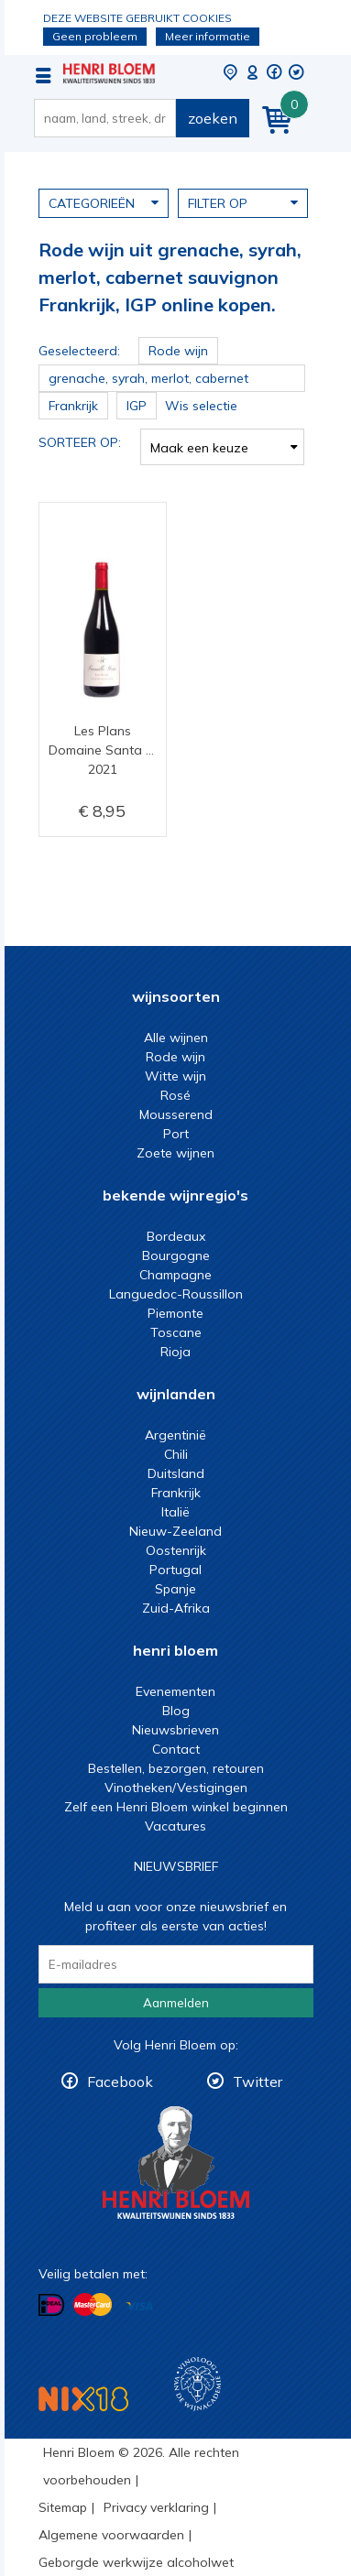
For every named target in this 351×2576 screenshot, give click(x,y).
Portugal (175, 1569)
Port (176, 1133)
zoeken (212, 118)
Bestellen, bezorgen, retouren (176, 1768)
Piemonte (175, 1313)
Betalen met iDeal (51, 2305)
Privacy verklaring (156, 2507)
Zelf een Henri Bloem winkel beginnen (176, 1807)
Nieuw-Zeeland (175, 1531)
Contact (176, 1749)
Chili (176, 1454)
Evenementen (175, 1691)
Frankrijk (176, 1492)
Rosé (175, 1095)
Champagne (175, 1274)
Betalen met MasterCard (92, 2305)
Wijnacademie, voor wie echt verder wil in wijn (197, 2384)
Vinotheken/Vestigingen (175, 1787)
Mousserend (176, 1114)
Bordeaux (176, 1236)
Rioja (175, 1351)
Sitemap (62, 2507)
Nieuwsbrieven (175, 1730)
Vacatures (175, 1826)
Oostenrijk (176, 1550)
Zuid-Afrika (176, 1608)
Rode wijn (175, 1057)
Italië (175, 1512)
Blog (176, 1710)
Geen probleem (94, 36)
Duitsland (176, 1473)
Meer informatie (207, 36)
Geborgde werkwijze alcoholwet (136, 2562)
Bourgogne (176, 1255)
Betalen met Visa (139, 2306)
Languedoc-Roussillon (176, 1294)
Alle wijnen (176, 1037)
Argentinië (175, 1435)
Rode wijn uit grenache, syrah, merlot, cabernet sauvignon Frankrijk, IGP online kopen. (109, 73)
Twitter (257, 2081)
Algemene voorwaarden (111, 2535)
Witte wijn (175, 1076)
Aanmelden (176, 2002)
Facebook (120, 2081)
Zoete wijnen (175, 1153)
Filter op (243, 202)
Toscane (176, 1332)
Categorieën (104, 202)
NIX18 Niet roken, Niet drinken (83, 2398)
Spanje (175, 1589)
